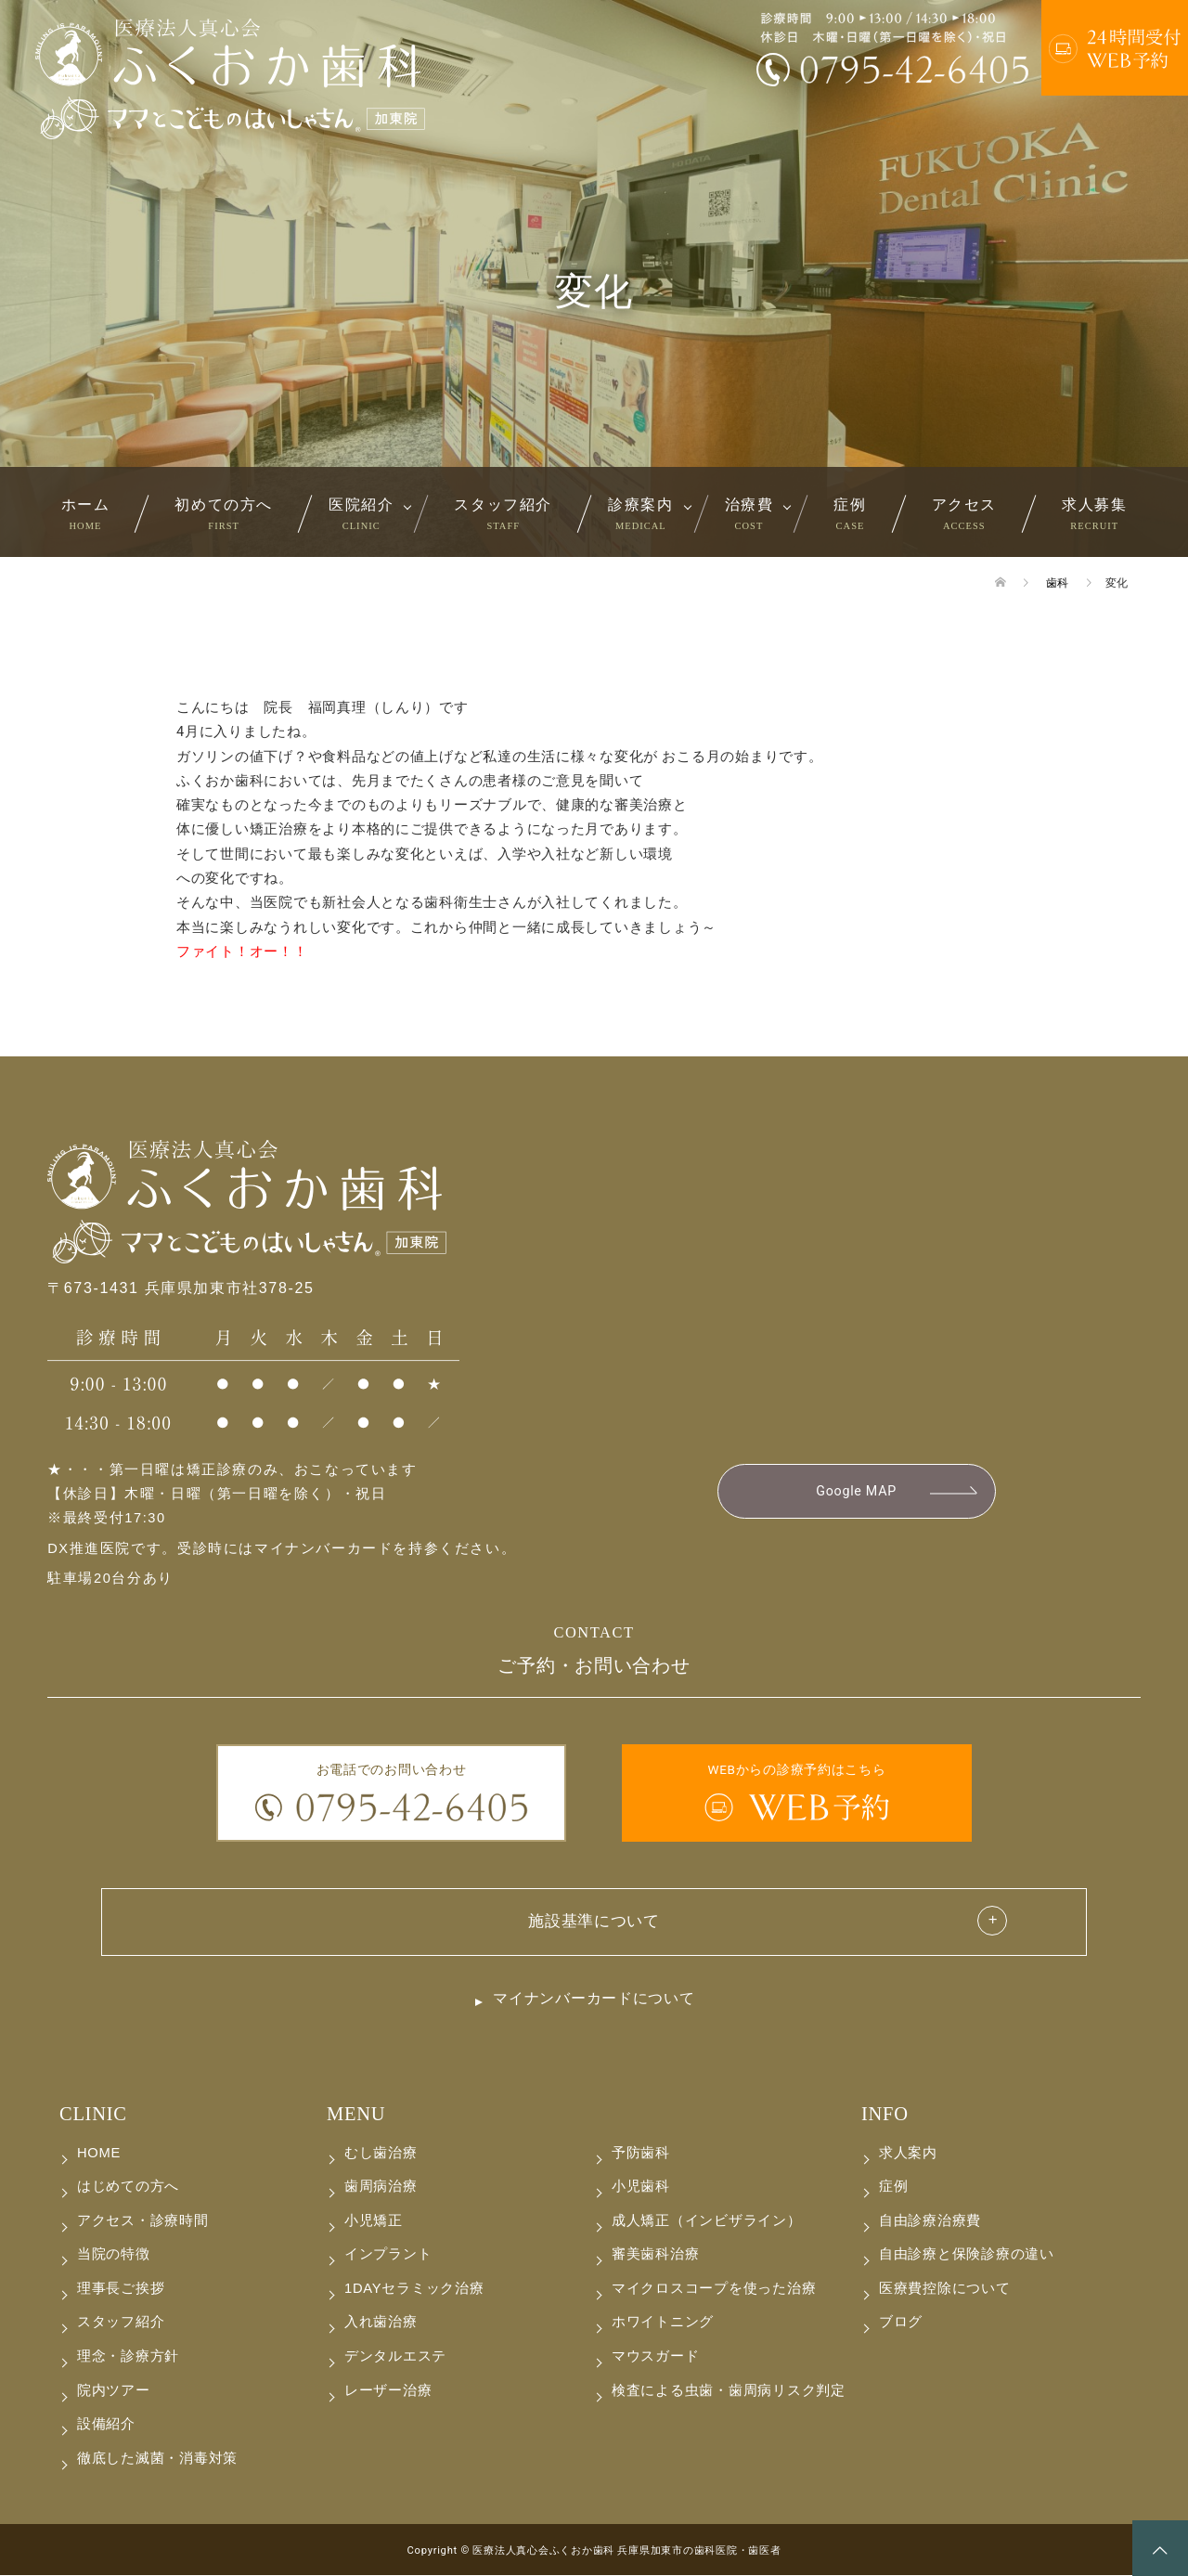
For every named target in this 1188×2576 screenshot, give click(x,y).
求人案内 (908, 2153)
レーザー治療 (388, 2390)
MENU (356, 2114)
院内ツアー (113, 2390)
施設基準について (594, 1921)
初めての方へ (223, 513)
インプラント (388, 2254)
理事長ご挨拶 (120, 2289)
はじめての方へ (128, 2187)
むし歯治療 (381, 2153)
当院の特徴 (113, 2254)
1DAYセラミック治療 (414, 2289)
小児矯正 (373, 2221)
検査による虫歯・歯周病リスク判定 (729, 2390)
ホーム (85, 513)
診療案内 (640, 513)
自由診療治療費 (930, 2221)
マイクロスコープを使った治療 (714, 2289)
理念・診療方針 (128, 2356)
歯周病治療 (381, 2187)
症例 (849, 513)
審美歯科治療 (655, 2254)
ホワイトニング (663, 2322)
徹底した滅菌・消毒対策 (157, 2458)
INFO (885, 2114)
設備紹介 (106, 2424)
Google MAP (856, 1491)
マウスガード (655, 2356)
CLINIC (93, 2114)
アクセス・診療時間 (143, 2221)
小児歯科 (641, 2187)
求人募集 (1094, 513)
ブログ (901, 2322)
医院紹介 (361, 513)
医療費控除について (945, 2289)
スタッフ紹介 (503, 513)
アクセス (964, 513)
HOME (99, 2153)
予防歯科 (641, 2153)
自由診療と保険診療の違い (966, 2254)
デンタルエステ (395, 2356)
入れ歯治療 (381, 2322)
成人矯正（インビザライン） (707, 2221)
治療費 (749, 513)
